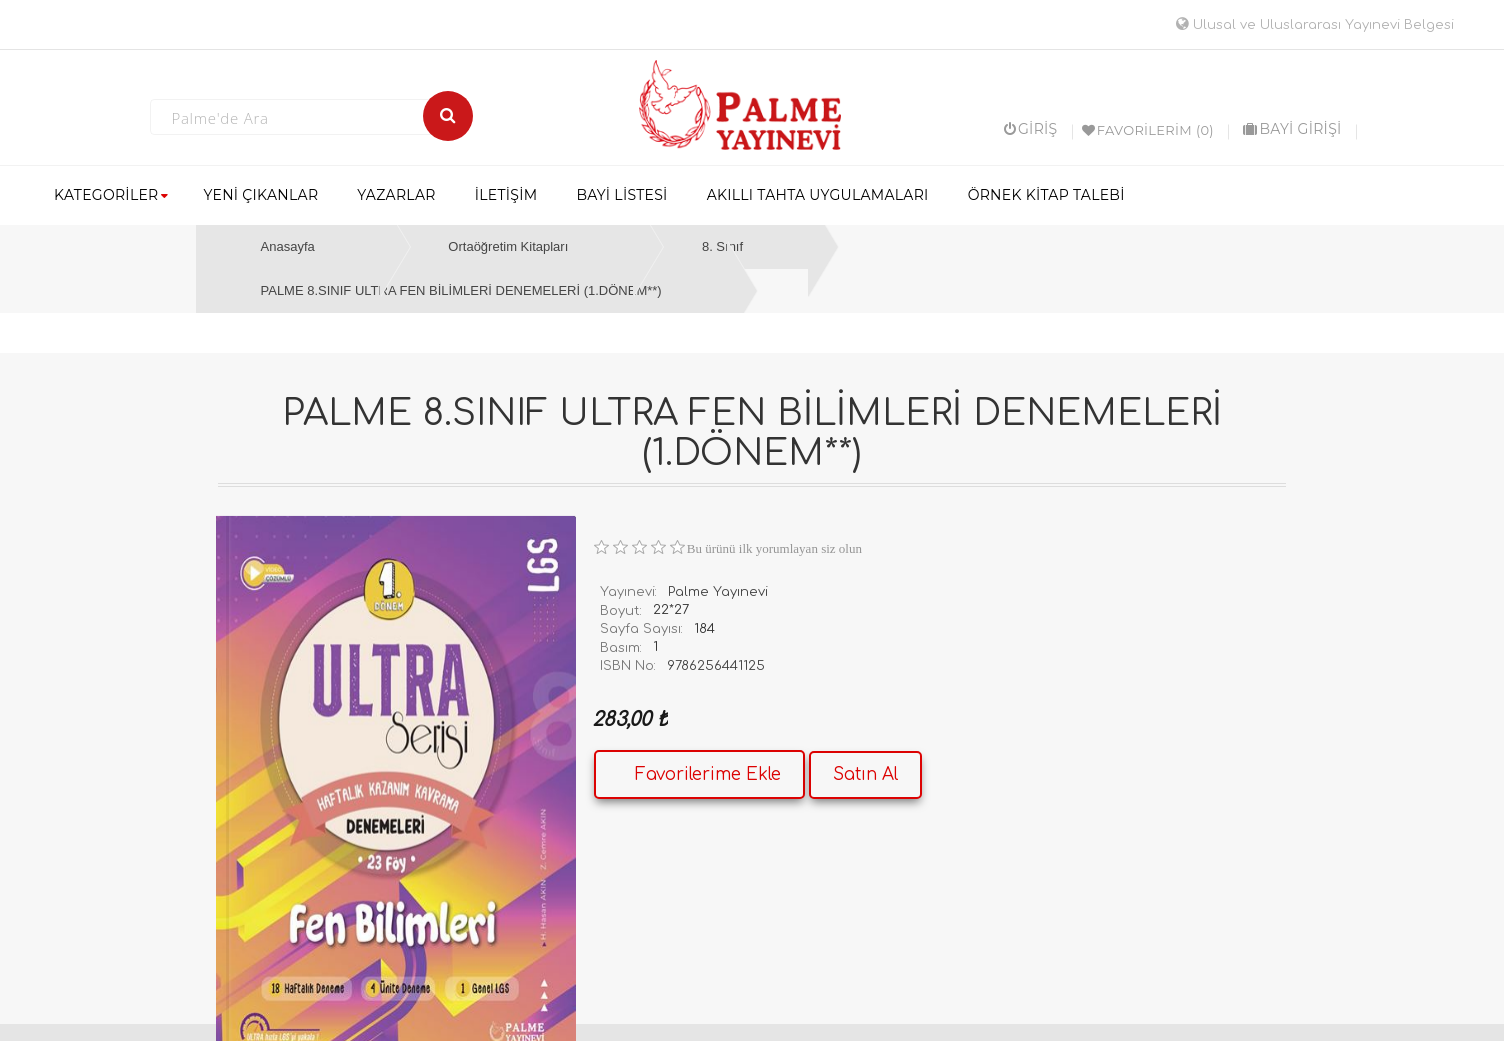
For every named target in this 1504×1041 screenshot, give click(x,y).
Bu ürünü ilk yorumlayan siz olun (774, 548)
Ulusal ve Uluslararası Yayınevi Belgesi (1315, 25)
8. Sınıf (722, 246)
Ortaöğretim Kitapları (508, 246)
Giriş (1031, 129)
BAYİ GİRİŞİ (1292, 129)
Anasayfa (288, 246)
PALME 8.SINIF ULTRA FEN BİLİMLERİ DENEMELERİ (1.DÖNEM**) (461, 290)
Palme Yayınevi (718, 592)
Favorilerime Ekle (708, 774)
